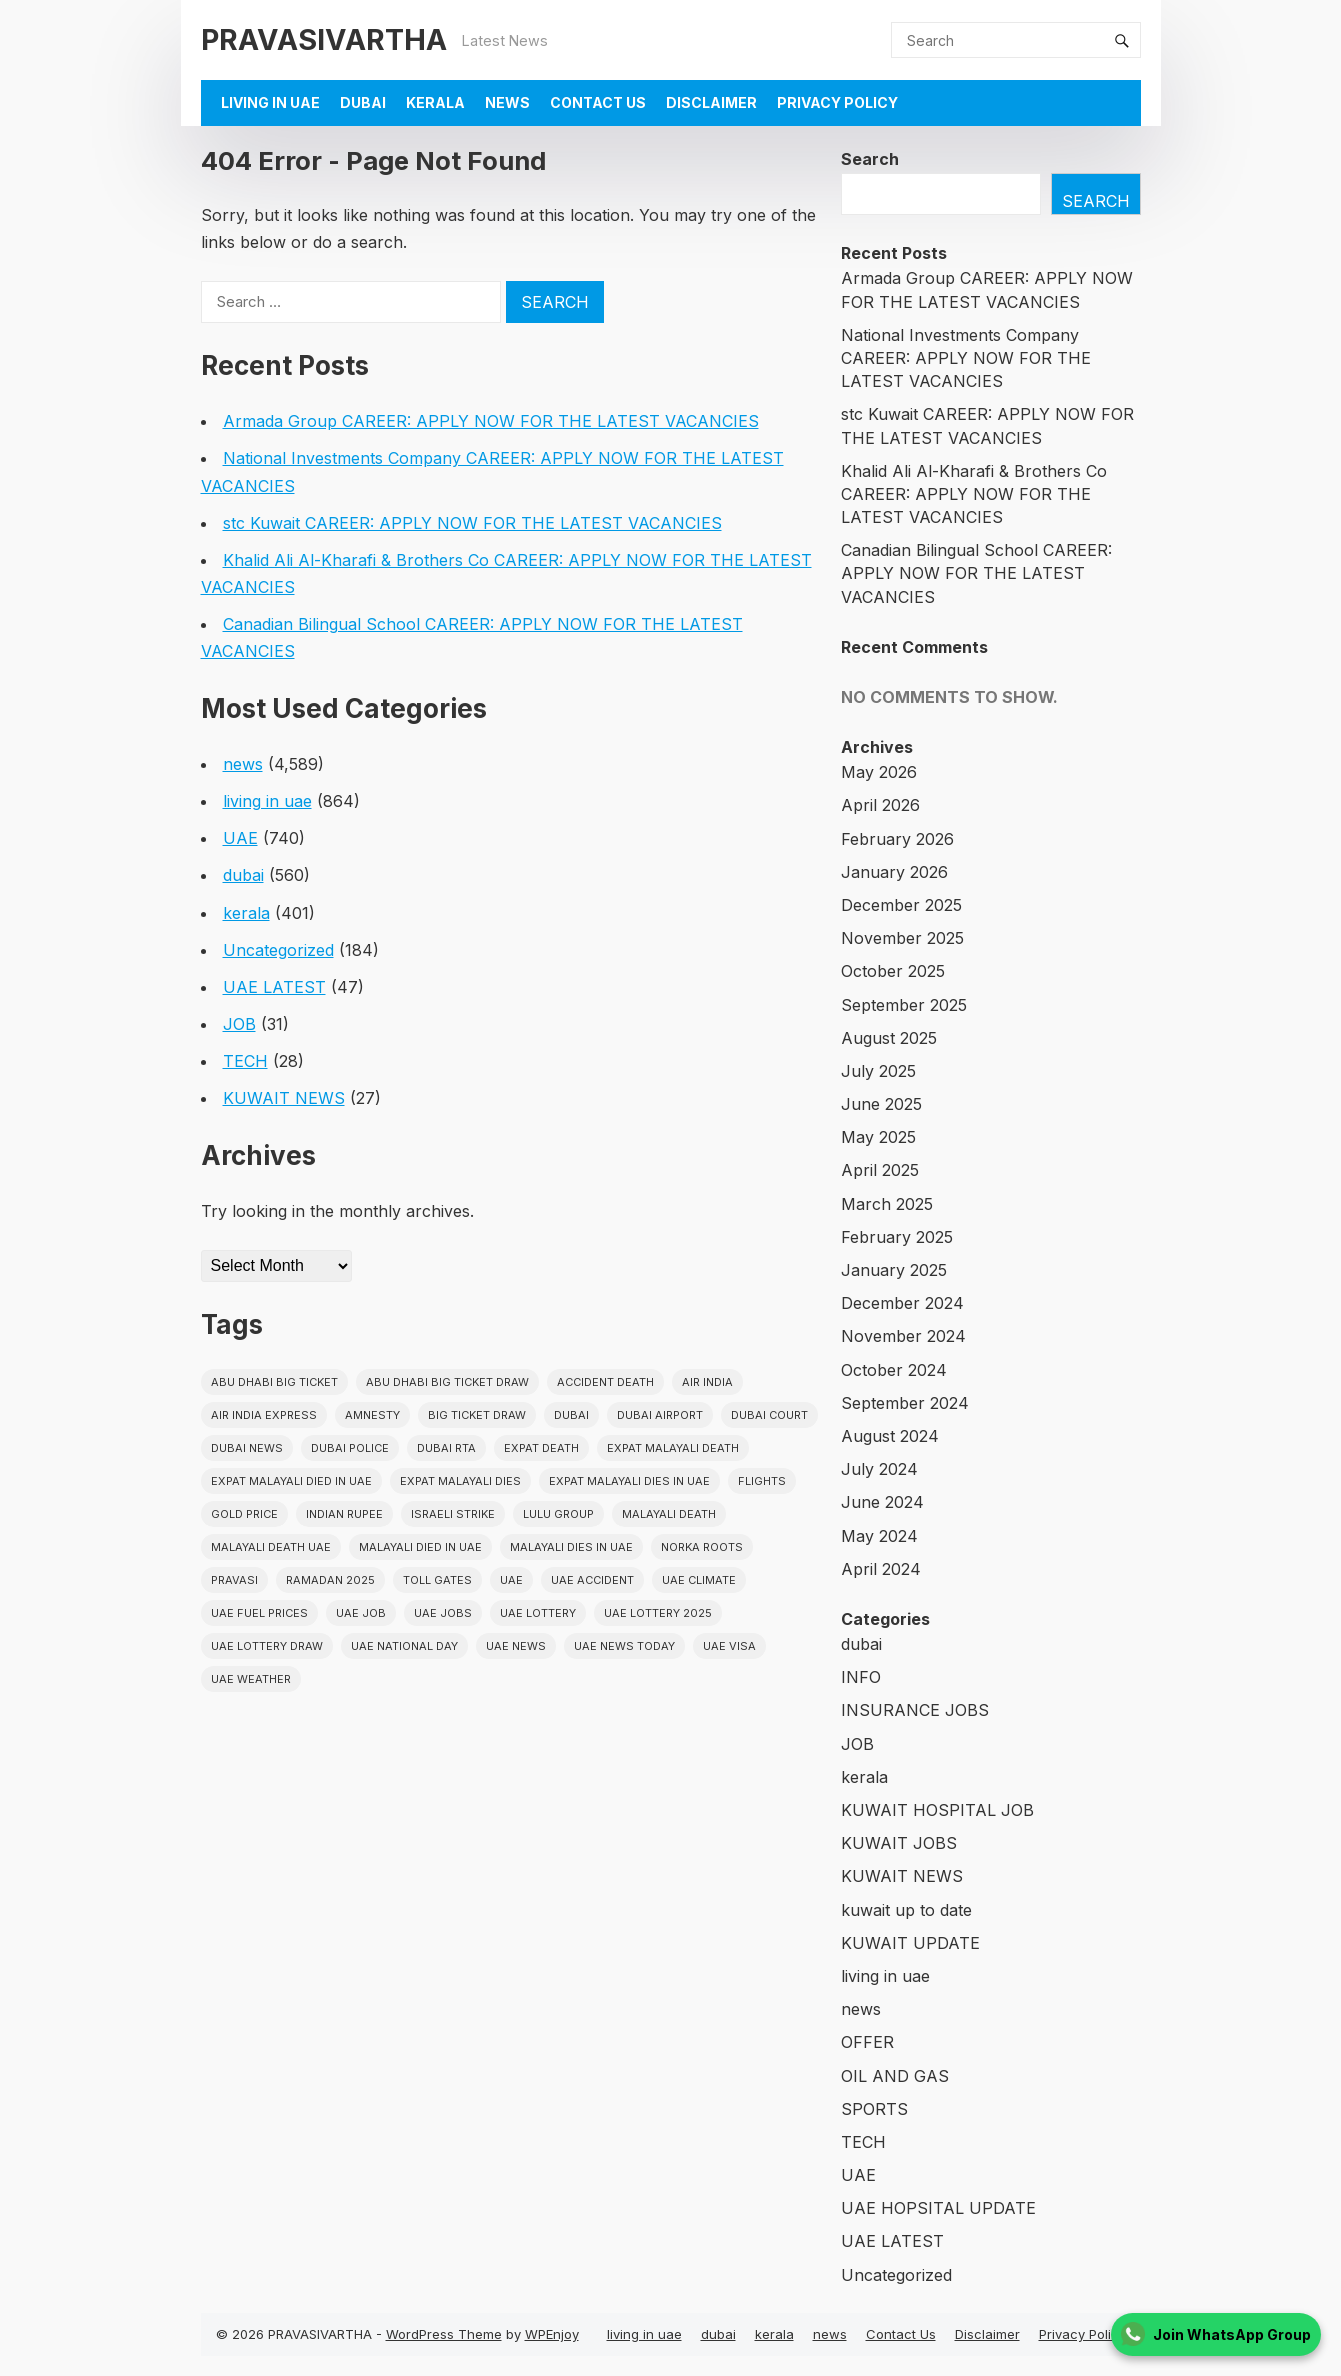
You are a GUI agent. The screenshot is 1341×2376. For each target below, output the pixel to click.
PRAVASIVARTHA (324, 39)
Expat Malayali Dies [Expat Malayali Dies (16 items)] (460, 1481)
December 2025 (901, 905)
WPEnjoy (552, 2334)
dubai (363, 102)
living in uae (270, 102)
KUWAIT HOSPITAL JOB (937, 1810)
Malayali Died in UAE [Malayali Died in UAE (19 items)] (420, 1547)
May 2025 (878, 1137)
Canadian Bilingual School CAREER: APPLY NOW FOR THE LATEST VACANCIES (976, 573)
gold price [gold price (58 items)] (244, 1514)
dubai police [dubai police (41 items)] (350, 1448)
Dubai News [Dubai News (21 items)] (247, 1448)
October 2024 (894, 1370)
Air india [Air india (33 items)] (707, 1382)
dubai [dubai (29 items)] (571, 1415)
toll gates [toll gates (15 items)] (437, 1580)
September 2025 (904, 1005)
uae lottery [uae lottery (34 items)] (538, 1613)
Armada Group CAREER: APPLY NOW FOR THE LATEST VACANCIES (491, 421)
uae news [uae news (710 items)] (516, 1646)
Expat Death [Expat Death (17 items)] (541, 1448)
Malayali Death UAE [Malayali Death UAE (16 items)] (271, 1547)
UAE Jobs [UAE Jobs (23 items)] (443, 1613)
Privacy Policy (837, 102)
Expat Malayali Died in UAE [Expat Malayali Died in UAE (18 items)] (291, 1481)
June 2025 (881, 1104)
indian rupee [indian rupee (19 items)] (344, 1514)
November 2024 (903, 1336)
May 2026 (879, 772)
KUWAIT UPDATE (910, 1943)
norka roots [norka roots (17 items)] (702, 1547)
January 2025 (894, 1270)
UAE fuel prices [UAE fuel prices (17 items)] (259, 1613)
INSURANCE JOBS (915, 1710)
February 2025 (897, 1237)
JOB (239, 1024)
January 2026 (894, 872)
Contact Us (598, 102)
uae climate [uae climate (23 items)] (699, 1580)
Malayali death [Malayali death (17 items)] (669, 1514)
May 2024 (879, 1536)
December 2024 (902, 1303)
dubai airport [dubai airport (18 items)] (660, 1415)
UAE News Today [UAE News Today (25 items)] (624, 1646)
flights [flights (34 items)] (762, 1481)
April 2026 (880, 805)
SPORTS (874, 2109)
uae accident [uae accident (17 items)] (592, 1580)
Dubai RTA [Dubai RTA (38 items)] (446, 1448)
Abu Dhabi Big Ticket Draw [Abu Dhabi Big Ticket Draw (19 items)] (447, 1382)
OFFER (867, 2042)
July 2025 (878, 1071)
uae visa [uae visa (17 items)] (729, 1646)
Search (870, 159)
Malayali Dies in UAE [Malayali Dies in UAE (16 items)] (571, 1547)
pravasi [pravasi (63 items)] (234, 1580)
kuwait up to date (906, 1910)
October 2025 (893, 971)
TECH (245, 1061)
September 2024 (905, 1403)
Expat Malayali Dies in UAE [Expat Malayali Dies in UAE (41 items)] (629, 1481)
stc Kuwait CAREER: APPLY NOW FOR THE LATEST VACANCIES (472, 523)
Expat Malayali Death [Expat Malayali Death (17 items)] (673, 1448)
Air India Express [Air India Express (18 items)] (264, 1415)
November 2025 (902, 938)
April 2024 (881, 1569)
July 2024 (879, 1469)
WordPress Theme (444, 2334)
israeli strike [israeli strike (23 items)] (453, 1514)
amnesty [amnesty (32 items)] (372, 1415)
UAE (240, 838)
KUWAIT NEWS (284, 1098)
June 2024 (882, 1502)
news (507, 102)
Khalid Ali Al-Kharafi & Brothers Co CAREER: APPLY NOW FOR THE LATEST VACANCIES (974, 494)
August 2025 (889, 1038)
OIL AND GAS (895, 2076)
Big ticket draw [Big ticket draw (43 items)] (477, 1415)
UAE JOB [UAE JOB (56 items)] (361, 1613)
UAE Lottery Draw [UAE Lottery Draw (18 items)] (267, 1646)
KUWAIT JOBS (899, 1843)
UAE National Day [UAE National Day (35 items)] (404, 1646)
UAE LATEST (274, 987)
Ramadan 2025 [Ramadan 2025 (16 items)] (330, 1580)
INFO (861, 1677)
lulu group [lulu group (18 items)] (558, 1514)
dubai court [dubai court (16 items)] (769, 1415)
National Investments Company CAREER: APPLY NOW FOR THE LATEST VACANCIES (966, 358)
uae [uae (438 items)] (511, 1580)
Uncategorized (278, 950)
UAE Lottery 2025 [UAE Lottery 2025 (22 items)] (658, 1613)
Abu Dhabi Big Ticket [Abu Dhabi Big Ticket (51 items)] (274, 1382)
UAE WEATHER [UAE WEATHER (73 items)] (251, 1679)
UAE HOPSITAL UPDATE (938, 2208)
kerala (435, 102)
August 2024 (890, 1436)
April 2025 (880, 1170)
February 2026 (897, 839)
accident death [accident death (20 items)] (605, 1382)
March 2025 (887, 1204)
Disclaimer (711, 102)
